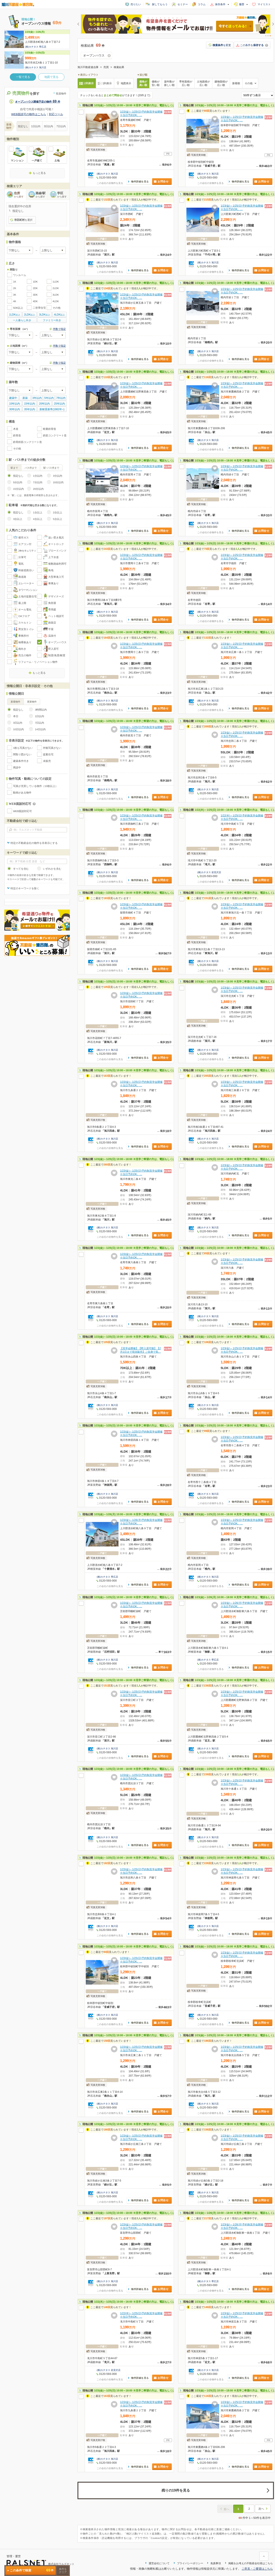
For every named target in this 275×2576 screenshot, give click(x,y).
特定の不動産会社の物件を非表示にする (34, 843)
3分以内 (57, 476)
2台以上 (57, 512)
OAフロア (24, 616)
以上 (14, 314)
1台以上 (37, 512)
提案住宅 (48, 754)
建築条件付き (21, 761)
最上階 (22, 603)
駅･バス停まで (51, 467)
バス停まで (31, 467)
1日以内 (36, 126)
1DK (35, 281)
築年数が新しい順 (169, 83)
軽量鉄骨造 (49, 429)
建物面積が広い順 (221, 83)
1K (14, 281)
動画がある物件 (22, 792)
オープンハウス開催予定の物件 (37, 101)
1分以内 (37, 476)
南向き (22, 649)
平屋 (50, 629)
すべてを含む (21, 868)
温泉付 (52, 635)
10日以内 (18, 729)
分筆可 (22, 557)
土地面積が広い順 (203, 83)
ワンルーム (19, 275)
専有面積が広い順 (185, 83)
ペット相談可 (56, 616)
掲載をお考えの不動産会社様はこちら (250, 2563)
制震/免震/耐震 (56, 655)
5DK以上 (18, 308)
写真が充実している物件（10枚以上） (35, 786)
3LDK (56, 294)
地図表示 (126, 83)
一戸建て (37, 160)
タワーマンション (27, 590)
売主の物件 (24, 655)
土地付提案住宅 (27, 596)
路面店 (52, 622)
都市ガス (23, 537)
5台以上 (57, 519)
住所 (20, 194)
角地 (50, 570)
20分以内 (38, 489)
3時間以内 (41, 709)
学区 (63, 194)
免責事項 (215, 2563)
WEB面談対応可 (22, 811)
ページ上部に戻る (263, 2556)
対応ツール (56, 114)
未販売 (47, 761)
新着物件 (15, 701)
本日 (15, 716)
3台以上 (17, 519)
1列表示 (107, 83)
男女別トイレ (26, 629)
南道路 (22, 577)
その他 (56, 308)
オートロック (56, 544)
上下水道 (53, 557)
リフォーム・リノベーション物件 (38, 662)
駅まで (14, 467)
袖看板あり (24, 642)
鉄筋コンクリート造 (55, 435)
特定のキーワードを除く (24, 888)
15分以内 (18, 489)
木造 (15, 429)
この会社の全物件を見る (110, 183)
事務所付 (23, 635)
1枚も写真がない (23, 748)
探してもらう (160, 4)
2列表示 (89, 83)
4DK (35, 301)
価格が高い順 (143, 83)
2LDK (56, 288)
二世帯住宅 (39, 308)
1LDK (56, 281)
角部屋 (52, 603)
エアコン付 (24, 544)
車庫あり (53, 583)
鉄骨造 (17, 435)
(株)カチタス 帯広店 (107, 1576)
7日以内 (61, 126)
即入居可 (53, 649)
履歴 (241, 4)
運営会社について (159, 2563)
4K (14, 301)
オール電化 (24, 609)
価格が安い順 (156, 83)
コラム (202, 4)
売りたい (136, 4)
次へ (261, 2508)
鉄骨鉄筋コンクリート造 (27, 442)
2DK (35, 288)
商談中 (17, 767)
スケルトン (24, 622)
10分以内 (58, 482)
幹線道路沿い (26, 570)
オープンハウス (57, 642)
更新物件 (32, 701)
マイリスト (264, 4)
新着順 (236, 83)
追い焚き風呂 (56, 537)
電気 (21, 563)
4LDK (56, 301)
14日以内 (40, 729)
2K (14, 288)
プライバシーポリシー (190, 2563)
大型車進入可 (56, 577)
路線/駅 (42, 194)
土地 (57, 160)
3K (14, 294)
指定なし (23, 126)
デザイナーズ (56, 596)
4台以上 (37, 519)
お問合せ (163, 181)
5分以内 (17, 482)
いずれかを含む (52, 868)
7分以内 (37, 482)
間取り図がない (22, 754)
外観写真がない (52, 748)
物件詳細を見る (140, 181)
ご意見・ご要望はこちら (257, 2568)
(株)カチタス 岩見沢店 (209, 872)
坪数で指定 (59, 329)
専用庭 (52, 609)
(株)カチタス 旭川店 (107, 173)
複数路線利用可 (57, 563)
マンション (17, 160)
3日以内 (48, 126)
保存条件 (220, 4)
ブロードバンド (57, 550)
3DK (35, 294)
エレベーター (26, 583)
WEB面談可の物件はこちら (28, 114)
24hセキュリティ (27, 550)
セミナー (182, 4)
